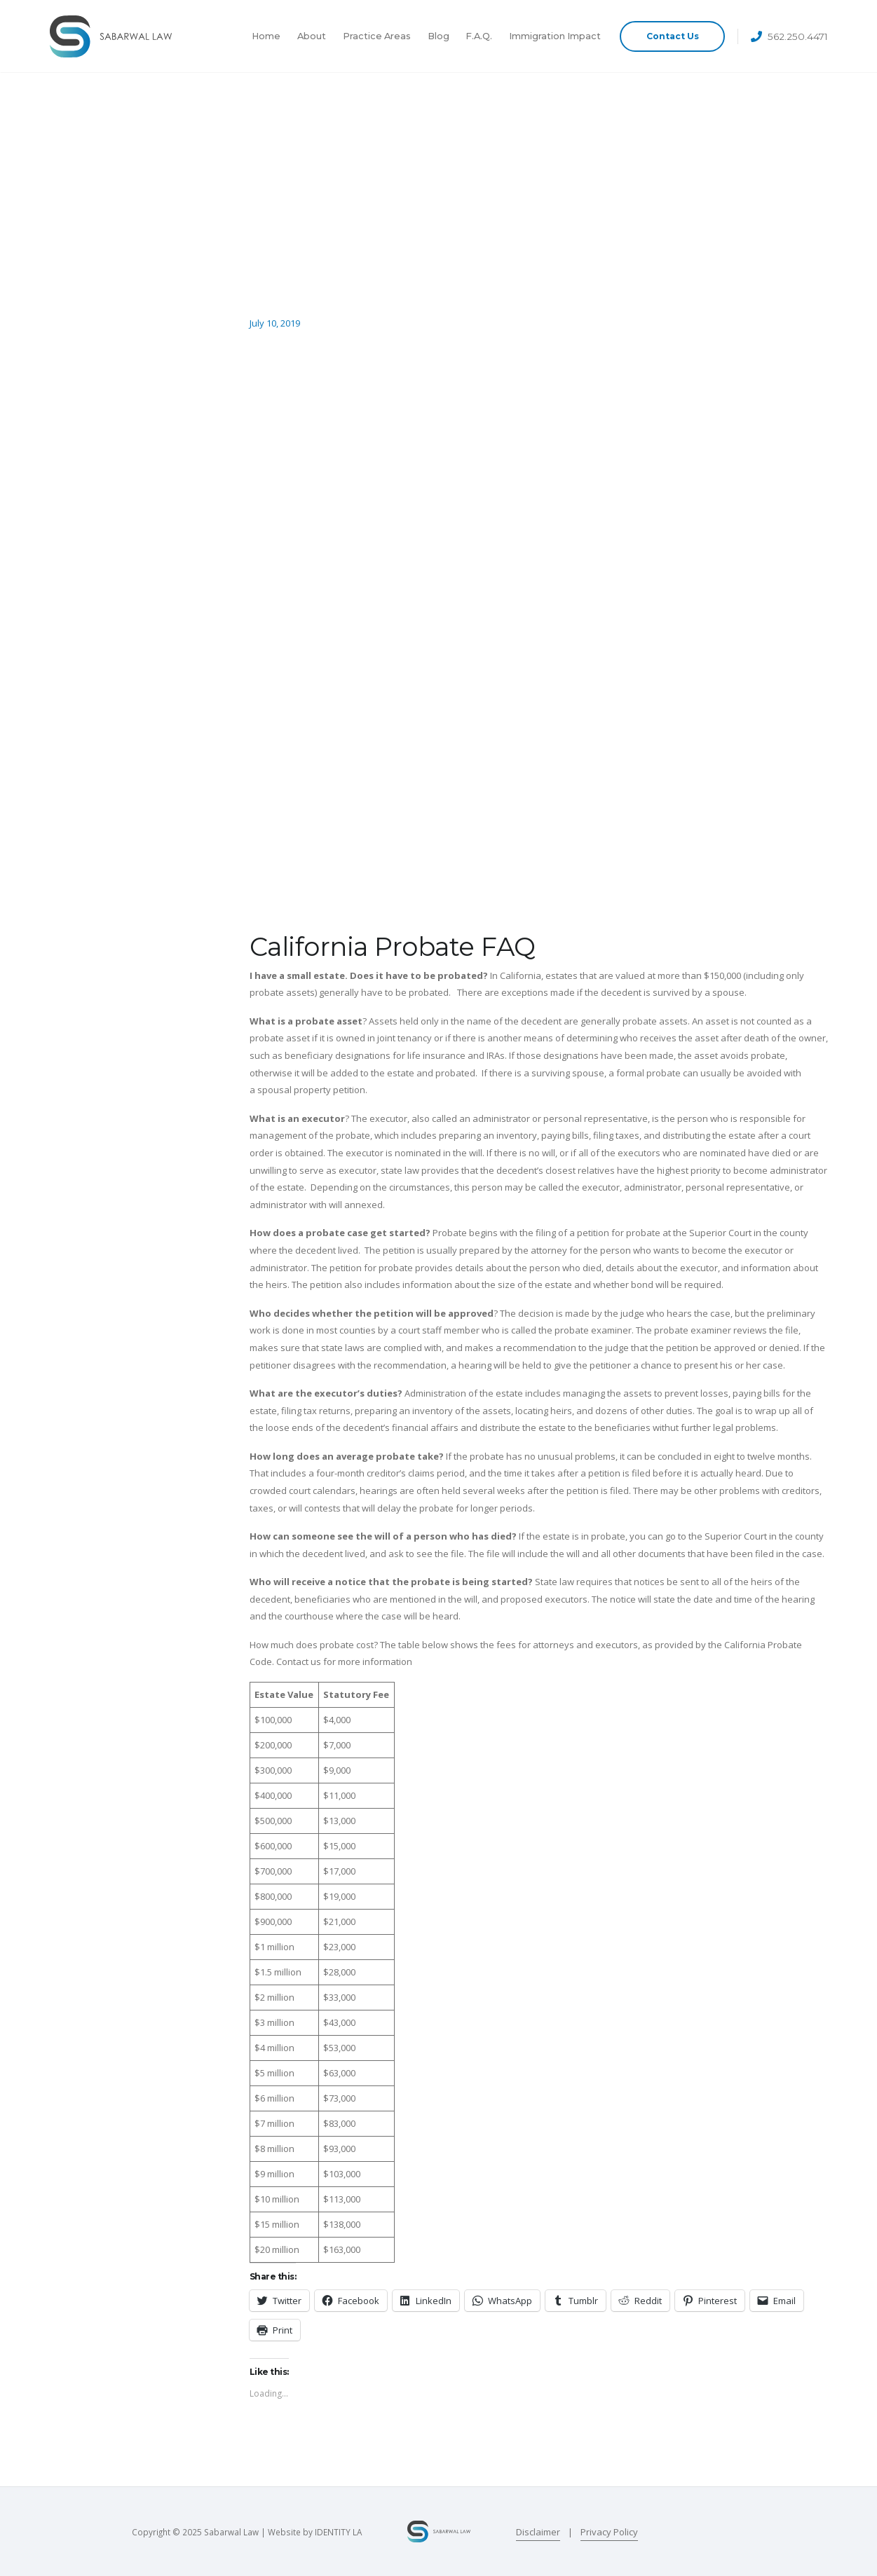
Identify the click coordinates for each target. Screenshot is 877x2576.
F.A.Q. (478, 36)
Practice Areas (377, 36)
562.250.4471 (798, 36)
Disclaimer (538, 2532)
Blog (438, 36)
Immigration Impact (555, 36)
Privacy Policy (609, 2532)
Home (266, 36)
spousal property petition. (312, 1089)
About (311, 36)
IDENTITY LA (338, 2531)
